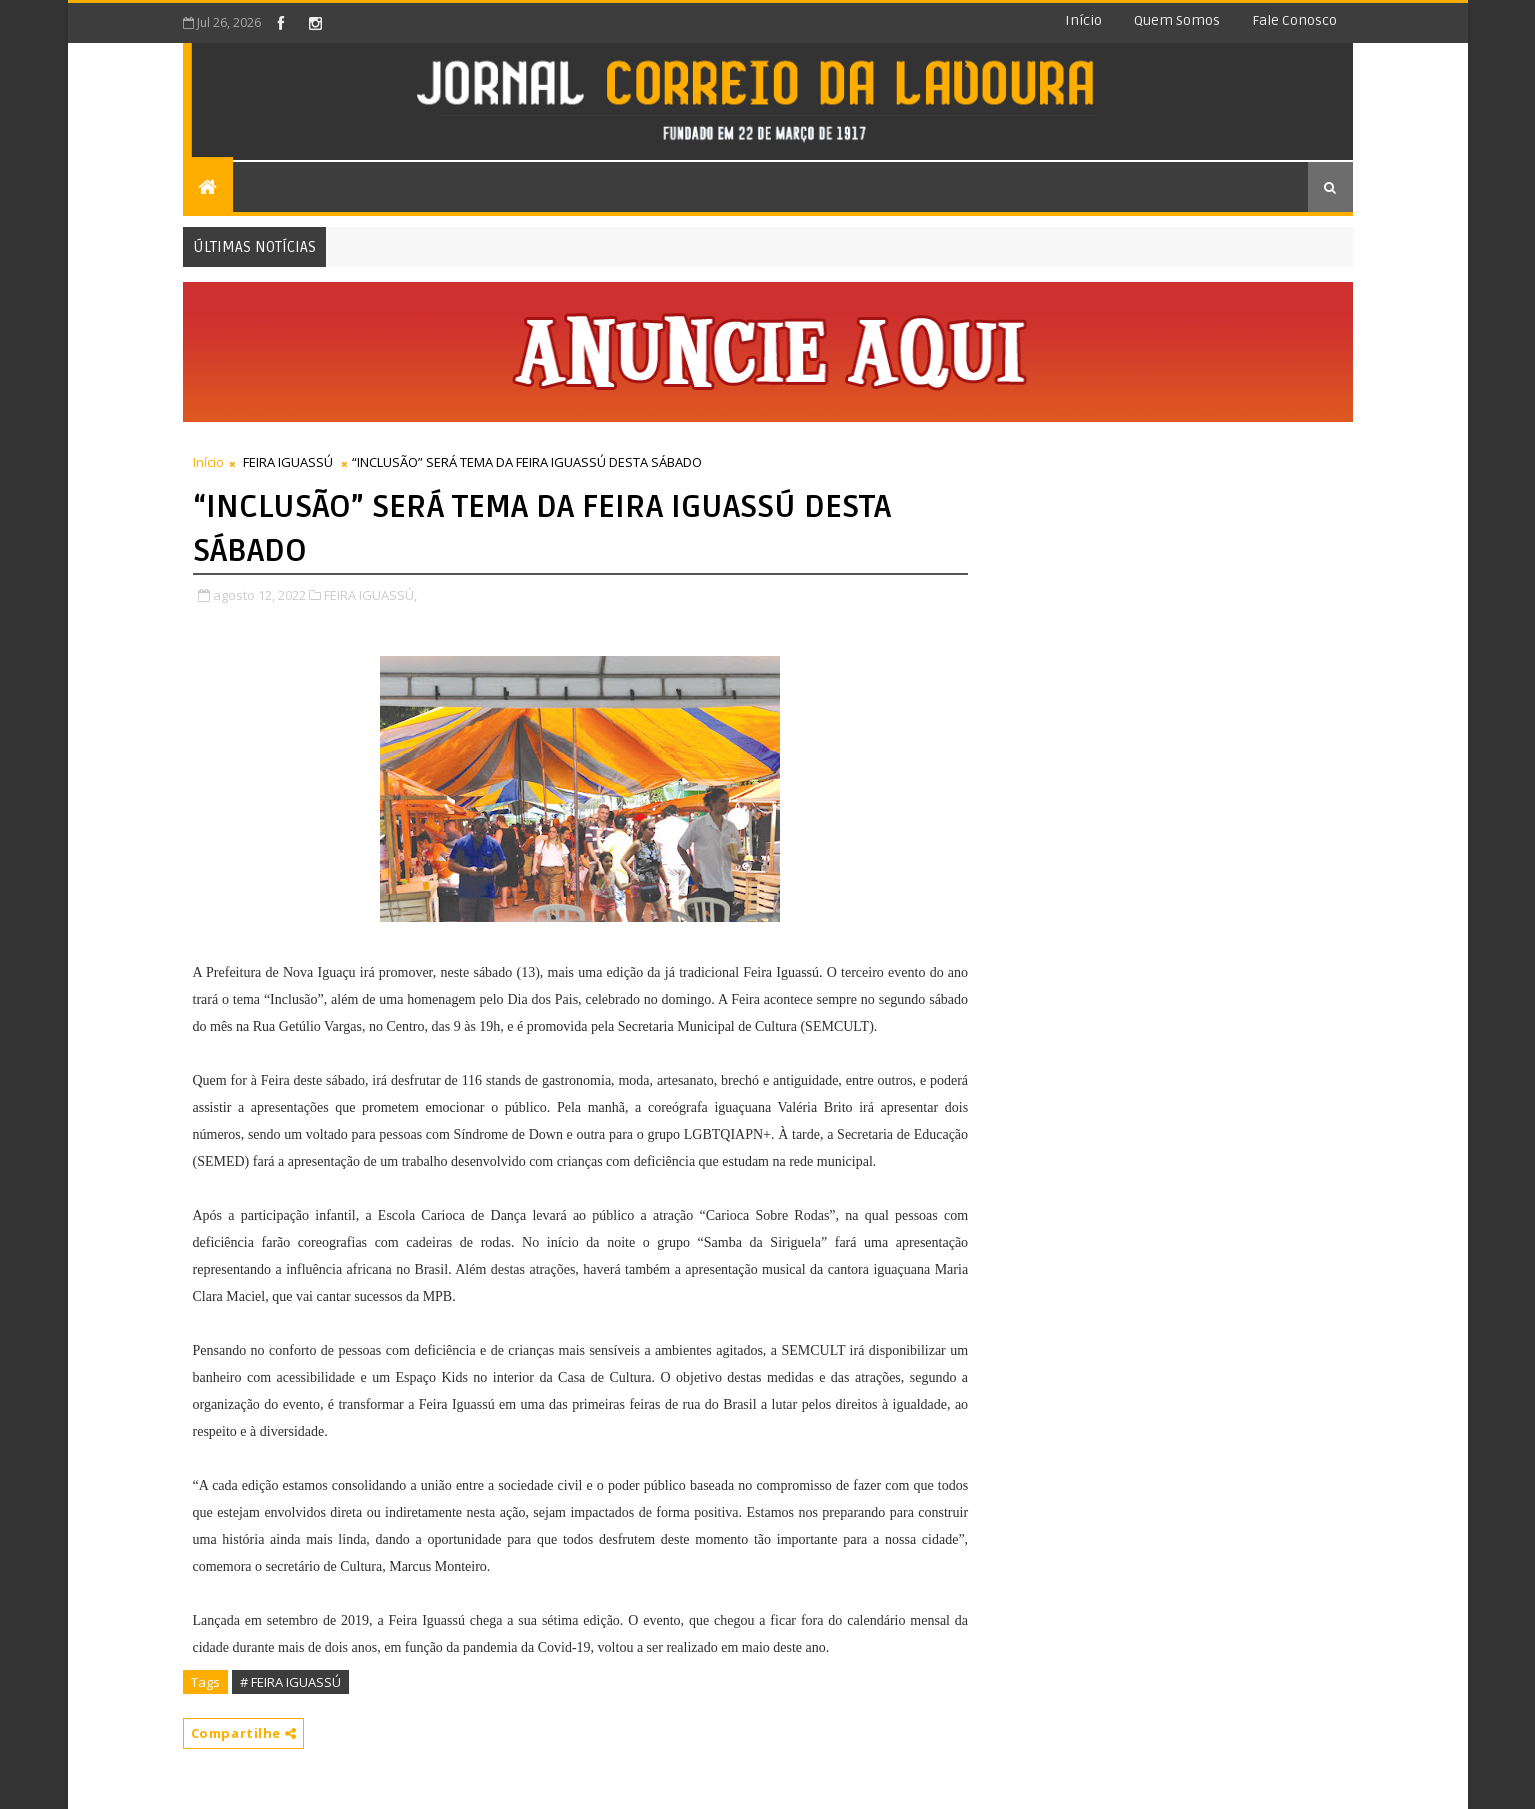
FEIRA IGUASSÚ (288, 462)
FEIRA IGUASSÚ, (370, 595)
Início (1083, 20)
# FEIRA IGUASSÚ (290, 1682)
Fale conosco (1294, 20)
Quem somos (1177, 20)
